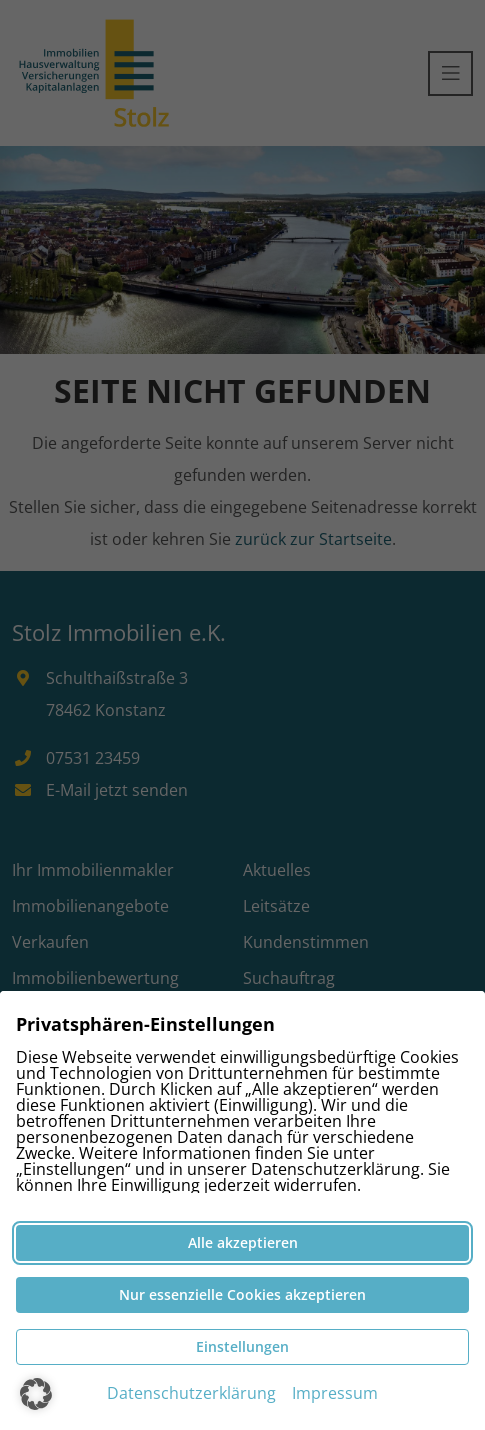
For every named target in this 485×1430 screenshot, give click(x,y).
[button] (36, 1394)
